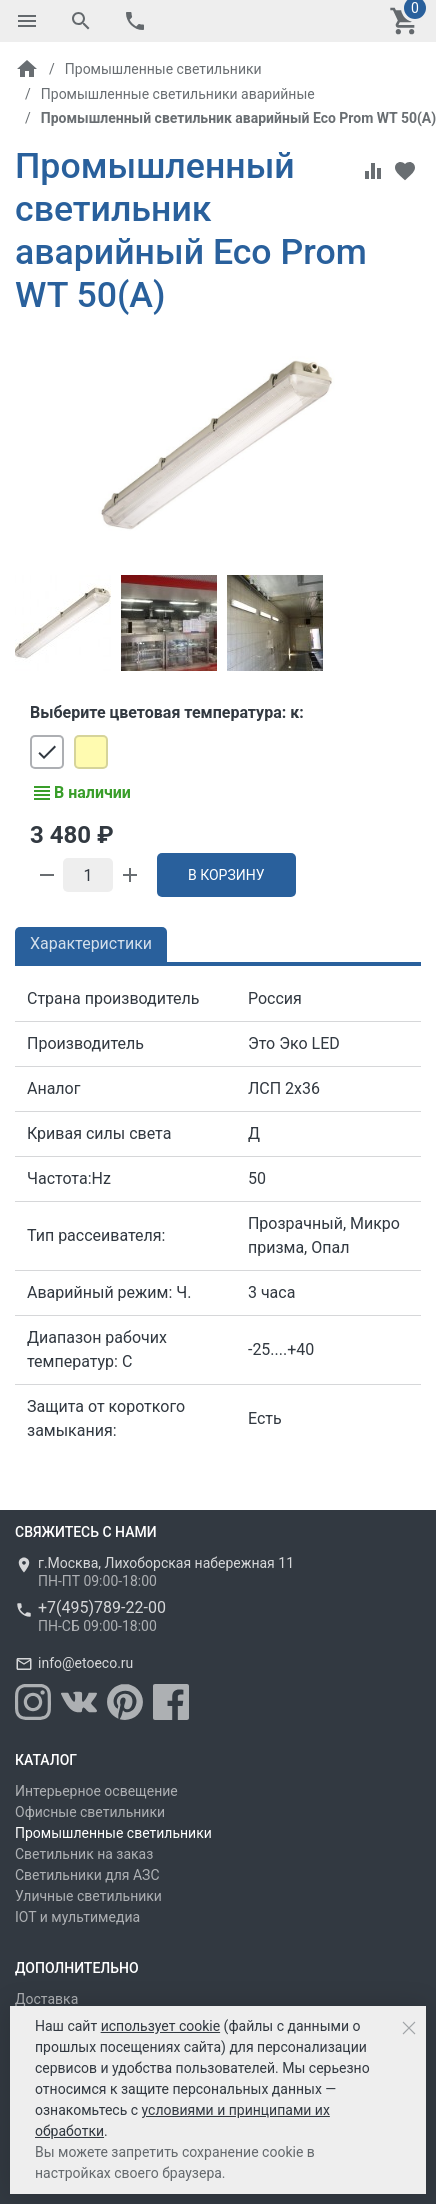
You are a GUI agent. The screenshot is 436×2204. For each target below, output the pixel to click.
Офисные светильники (90, 1812)
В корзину (226, 875)
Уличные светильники (88, 1896)
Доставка (46, 1999)
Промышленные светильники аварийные (178, 94)
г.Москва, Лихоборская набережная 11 (166, 1563)
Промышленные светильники (163, 69)
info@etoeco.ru (85, 1663)
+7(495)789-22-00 (102, 1607)
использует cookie (160, 2026)
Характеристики (91, 943)
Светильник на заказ (84, 1854)
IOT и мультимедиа (77, 1917)
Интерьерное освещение (96, 1791)
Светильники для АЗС (87, 1875)
